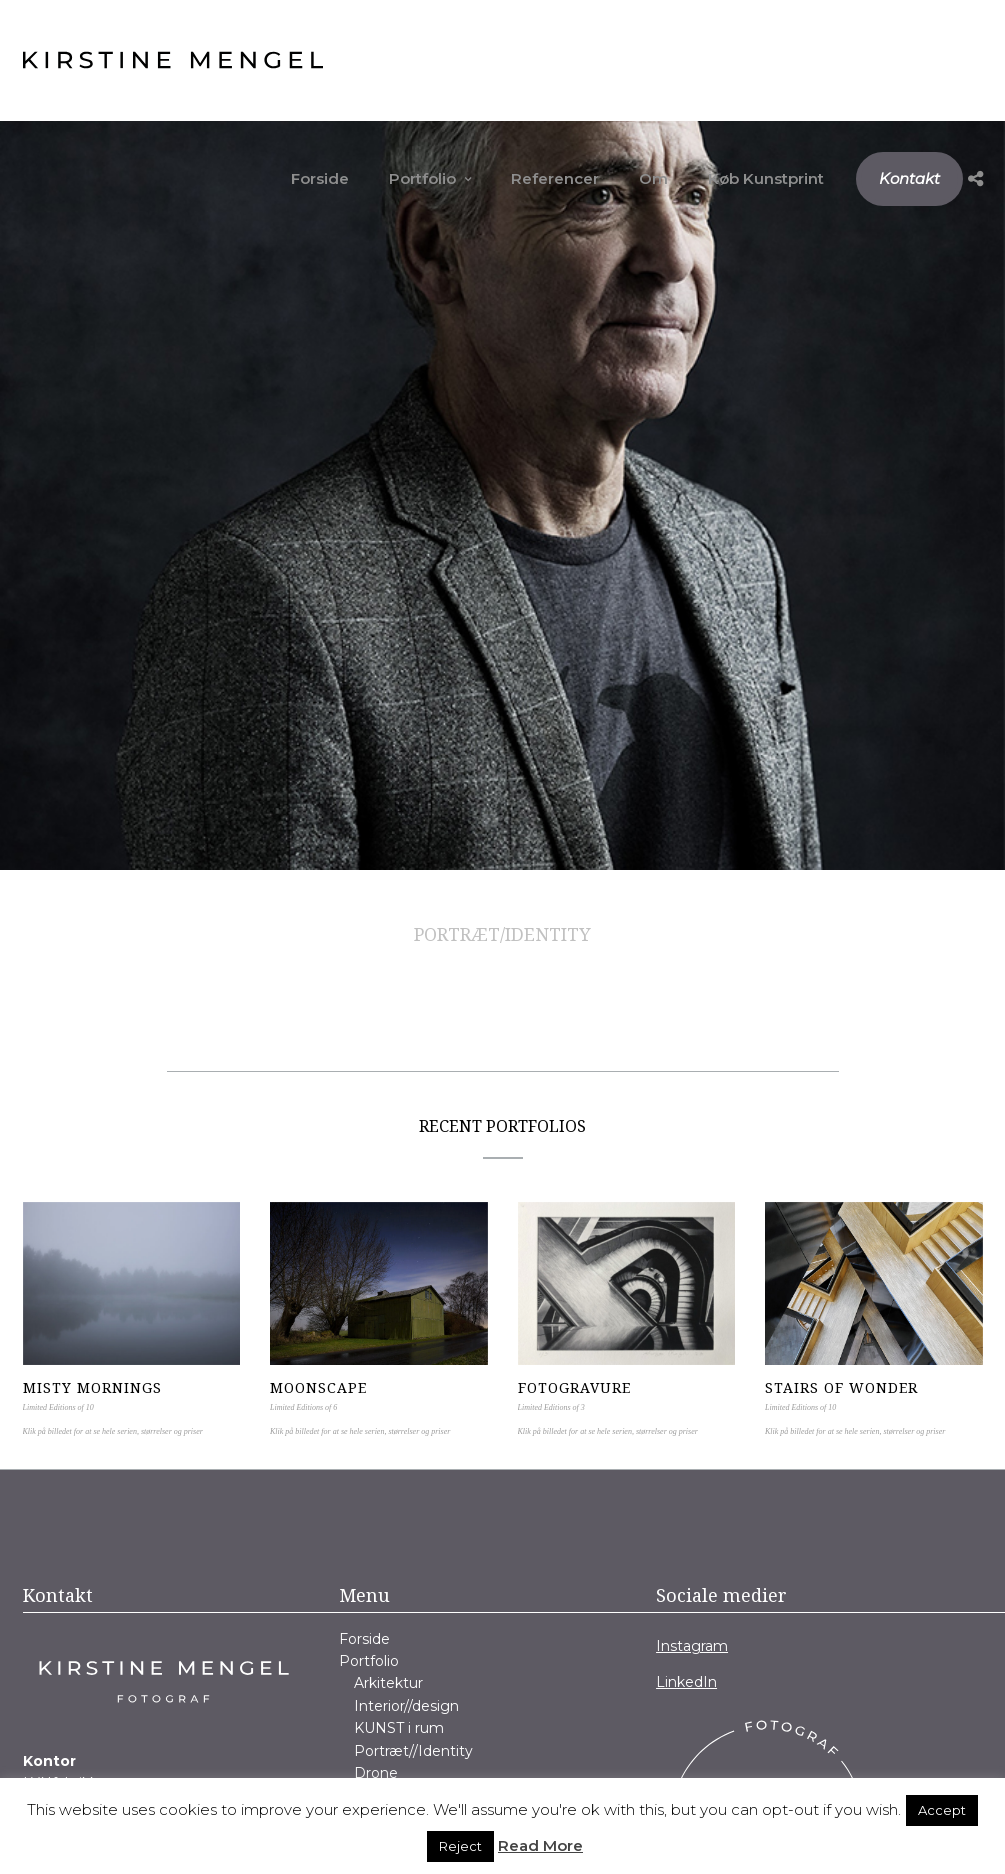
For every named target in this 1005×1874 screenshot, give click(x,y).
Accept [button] (942, 1810)
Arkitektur (388, 1683)
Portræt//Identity (413, 1751)
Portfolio (422, 178)
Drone (376, 1773)
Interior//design (406, 1706)
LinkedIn (686, 1682)
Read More (540, 1845)
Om (653, 178)
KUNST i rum (399, 1728)
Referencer (555, 178)
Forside (320, 178)
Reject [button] (460, 1846)
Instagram (692, 1646)
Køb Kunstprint (766, 178)
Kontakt (909, 178)
